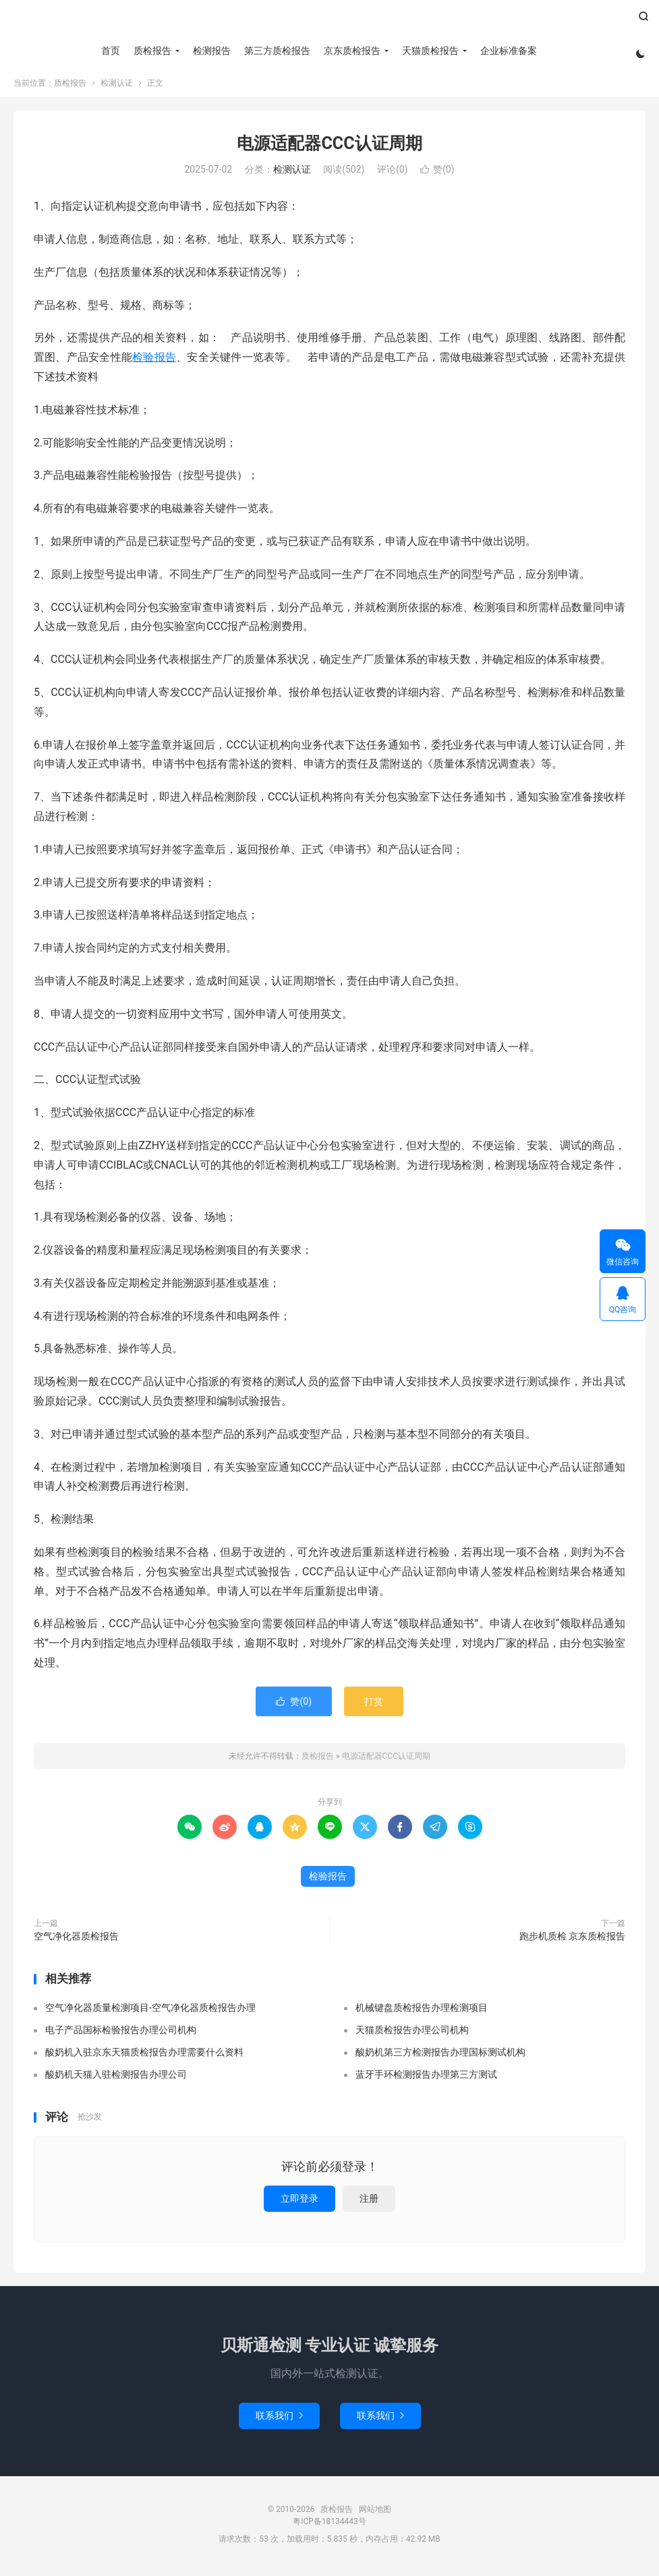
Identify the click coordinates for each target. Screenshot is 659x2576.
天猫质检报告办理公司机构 (412, 2034)
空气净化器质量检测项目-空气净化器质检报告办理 (150, 2012)
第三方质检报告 (276, 50)
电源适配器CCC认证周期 (329, 147)
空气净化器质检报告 (76, 1940)
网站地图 (375, 2513)
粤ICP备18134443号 (329, 2525)
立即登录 (299, 2202)
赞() (437, 174)
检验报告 (154, 361)
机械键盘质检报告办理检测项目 (421, 2012)
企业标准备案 (508, 50)
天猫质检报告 (429, 50)
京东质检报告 (351, 50)
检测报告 (211, 50)
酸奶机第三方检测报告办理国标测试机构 (440, 2056)
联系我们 (279, 2419)
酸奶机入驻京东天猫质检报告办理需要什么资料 (144, 2056)
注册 (369, 2202)
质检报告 (329, 21)
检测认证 (117, 87)
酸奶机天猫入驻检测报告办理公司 (116, 2079)
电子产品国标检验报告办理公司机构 (120, 2034)
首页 (110, 50)
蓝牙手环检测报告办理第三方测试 (426, 2079)
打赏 (373, 1705)
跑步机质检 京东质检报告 (572, 1940)
